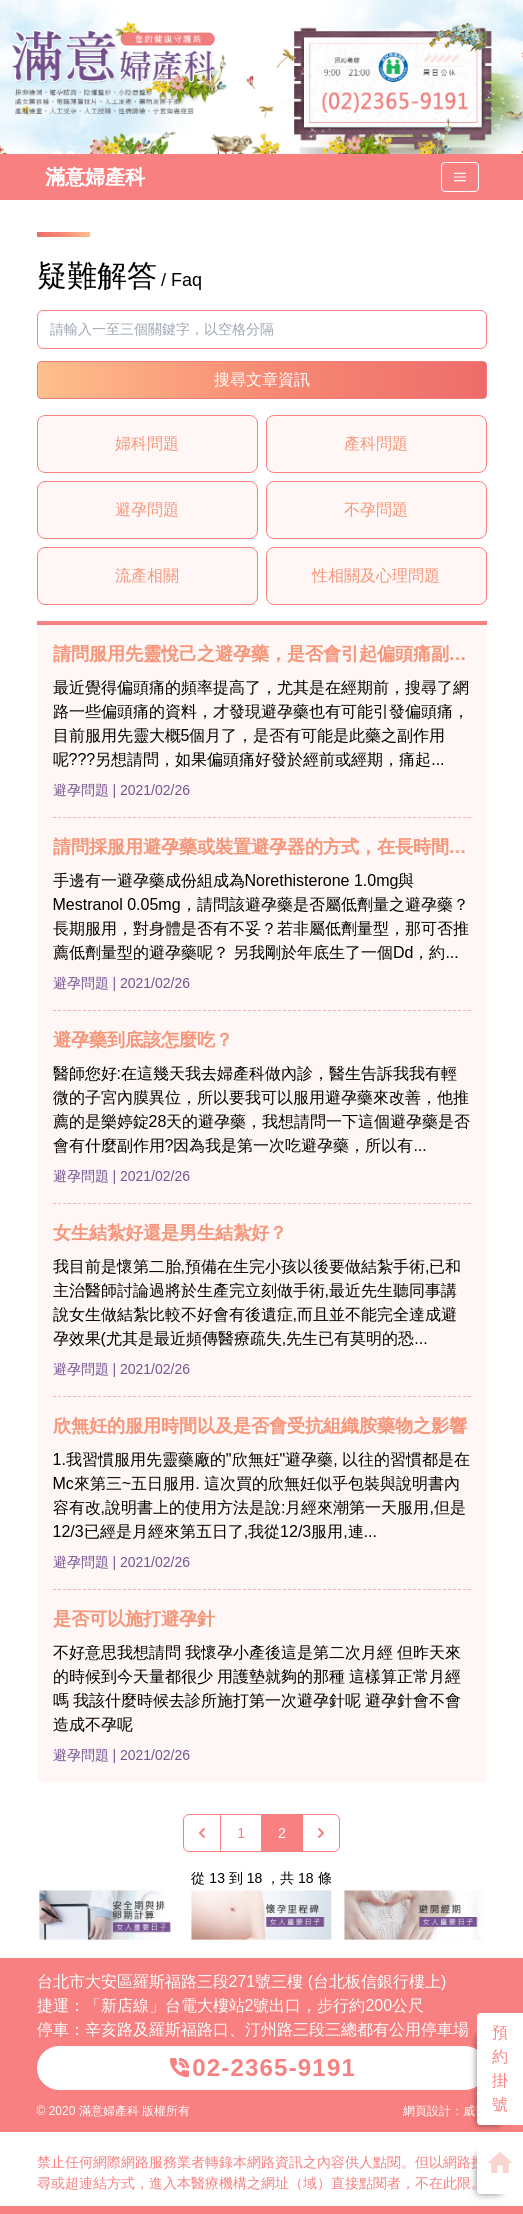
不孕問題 (376, 509)
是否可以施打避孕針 (134, 1619)
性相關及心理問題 (376, 575)
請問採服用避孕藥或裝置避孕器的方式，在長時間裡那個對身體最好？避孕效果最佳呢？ (262, 847)
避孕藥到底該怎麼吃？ (143, 1040)
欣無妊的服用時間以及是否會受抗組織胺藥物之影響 (260, 1426)
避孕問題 (147, 509)
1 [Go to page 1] (241, 1833)
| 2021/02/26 (151, 790)
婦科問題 (147, 443)
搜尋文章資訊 (262, 379)
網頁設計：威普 (445, 2111)
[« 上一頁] (202, 1833)
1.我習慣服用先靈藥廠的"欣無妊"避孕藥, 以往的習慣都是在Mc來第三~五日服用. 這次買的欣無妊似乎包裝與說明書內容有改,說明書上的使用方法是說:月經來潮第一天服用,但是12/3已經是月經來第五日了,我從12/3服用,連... (262, 1495)
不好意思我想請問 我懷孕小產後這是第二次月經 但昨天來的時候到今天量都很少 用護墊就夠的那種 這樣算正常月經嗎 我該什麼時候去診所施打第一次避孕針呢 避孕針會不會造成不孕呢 (257, 1688)
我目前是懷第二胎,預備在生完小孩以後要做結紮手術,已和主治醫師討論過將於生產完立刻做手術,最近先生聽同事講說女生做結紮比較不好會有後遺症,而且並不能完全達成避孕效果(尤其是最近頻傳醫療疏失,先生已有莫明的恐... (257, 1302)
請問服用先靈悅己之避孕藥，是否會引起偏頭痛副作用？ (262, 654)
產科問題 (376, 443)
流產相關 (147, 575)
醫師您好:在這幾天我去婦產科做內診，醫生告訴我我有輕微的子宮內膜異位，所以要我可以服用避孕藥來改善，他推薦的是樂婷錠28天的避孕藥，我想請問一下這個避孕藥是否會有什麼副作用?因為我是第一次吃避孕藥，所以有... (262, 1109)
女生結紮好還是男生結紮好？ (170, 1233)
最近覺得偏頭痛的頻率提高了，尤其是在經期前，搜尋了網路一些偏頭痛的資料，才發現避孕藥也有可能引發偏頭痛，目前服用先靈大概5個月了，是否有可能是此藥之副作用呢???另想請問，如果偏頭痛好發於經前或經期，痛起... (261, 723)
